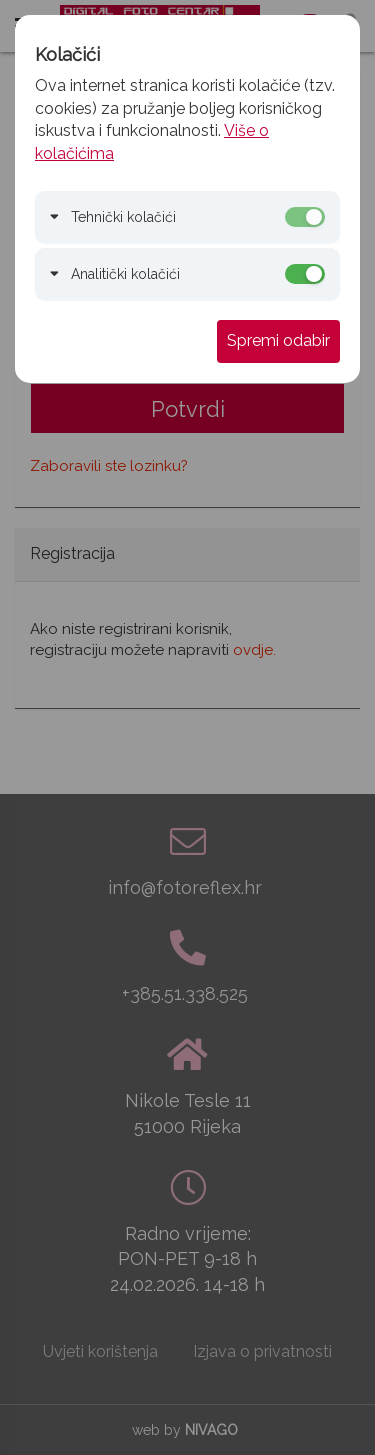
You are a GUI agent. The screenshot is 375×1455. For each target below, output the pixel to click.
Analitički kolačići (125, 274)
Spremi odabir (278, 340)
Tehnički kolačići (123, 217)
